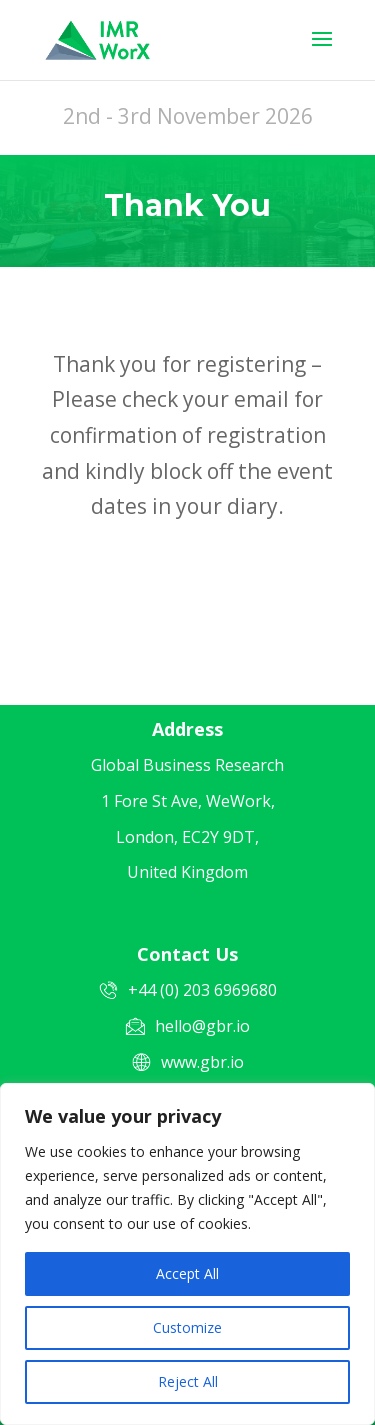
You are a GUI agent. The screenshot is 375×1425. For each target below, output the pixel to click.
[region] (187, 1254)
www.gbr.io (202, 1062)
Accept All (187, 1273)
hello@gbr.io (202, 1026)
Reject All (188, 1381)
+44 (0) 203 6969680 (202, 990)
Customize (187, 1327)
